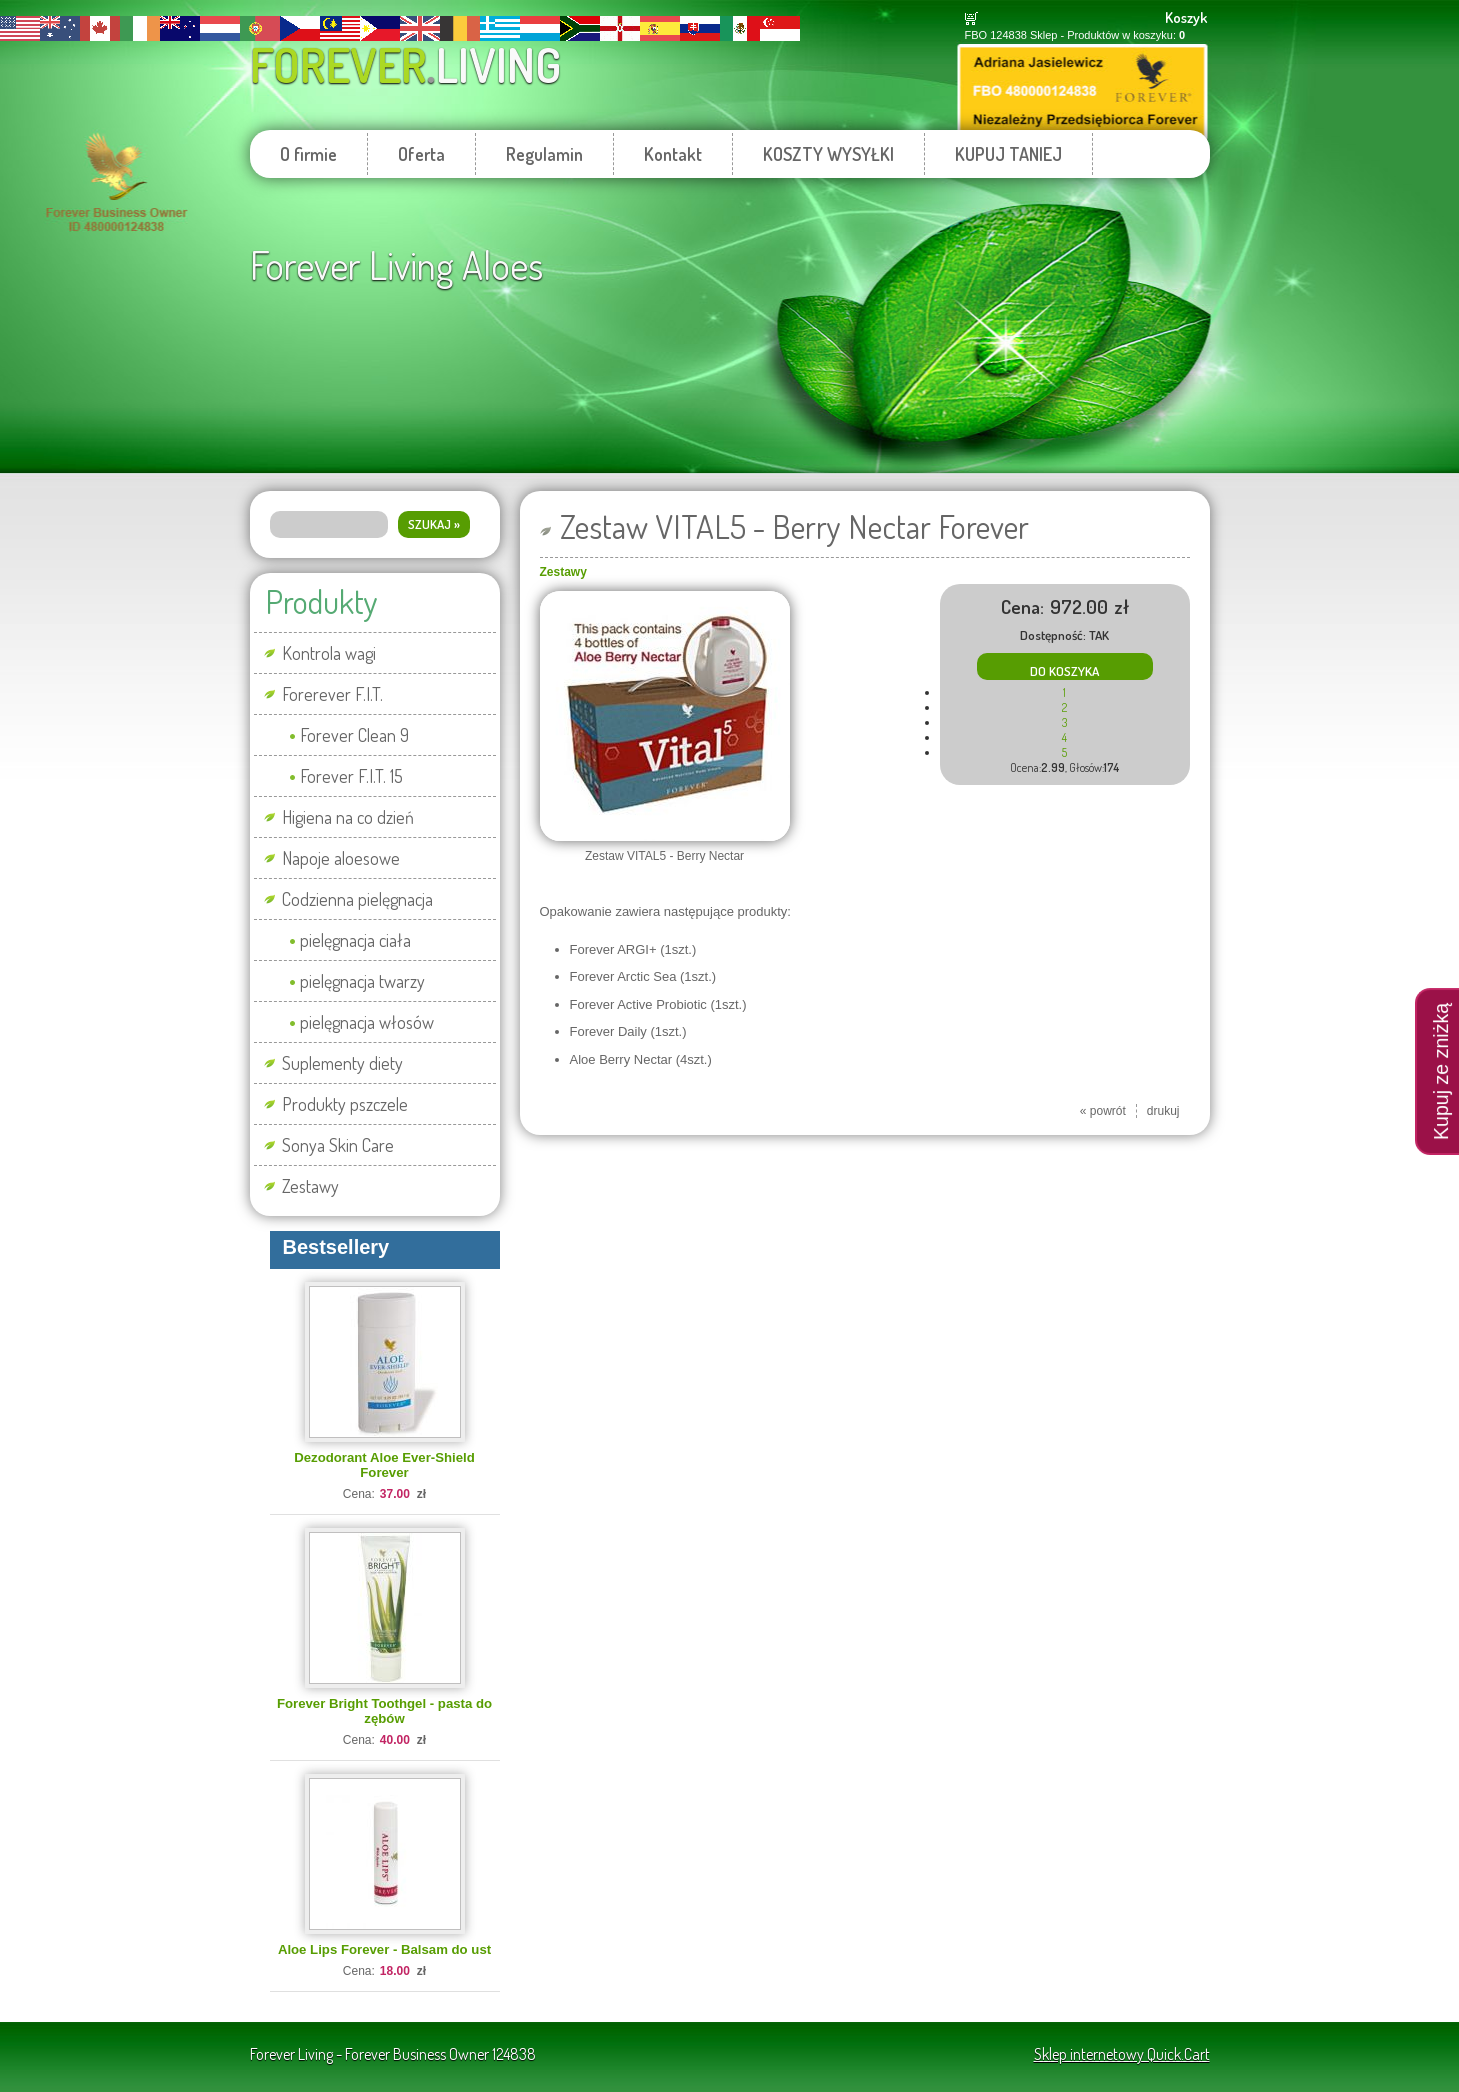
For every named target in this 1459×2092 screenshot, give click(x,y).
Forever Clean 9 (354, 735)
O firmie (308, 154)
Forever (405, 64)
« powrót (1103, 1111)
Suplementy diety (342, 1063)
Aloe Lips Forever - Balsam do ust (384, 1949)
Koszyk (1186, 17)
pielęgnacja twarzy (362, 981)
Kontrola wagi (329, 653)
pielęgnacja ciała (355, 940)
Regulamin (544, 154)
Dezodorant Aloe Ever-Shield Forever (384, 1465)
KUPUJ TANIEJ (1008, 154)
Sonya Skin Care (338, 1145)
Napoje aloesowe (341, 858)
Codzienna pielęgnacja (357, 899)
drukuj (1163, 1111)
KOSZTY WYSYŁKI (828, 154)
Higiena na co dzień (348, 817)
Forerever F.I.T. (332, 694)
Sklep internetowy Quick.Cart (1122, 2054)
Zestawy (310, 1186)
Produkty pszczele (345, 1104)
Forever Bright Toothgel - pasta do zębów (384, 1711)
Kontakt (673, 154)
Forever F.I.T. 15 (351, 776)
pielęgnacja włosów (367, 1022)
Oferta (421, 154)
